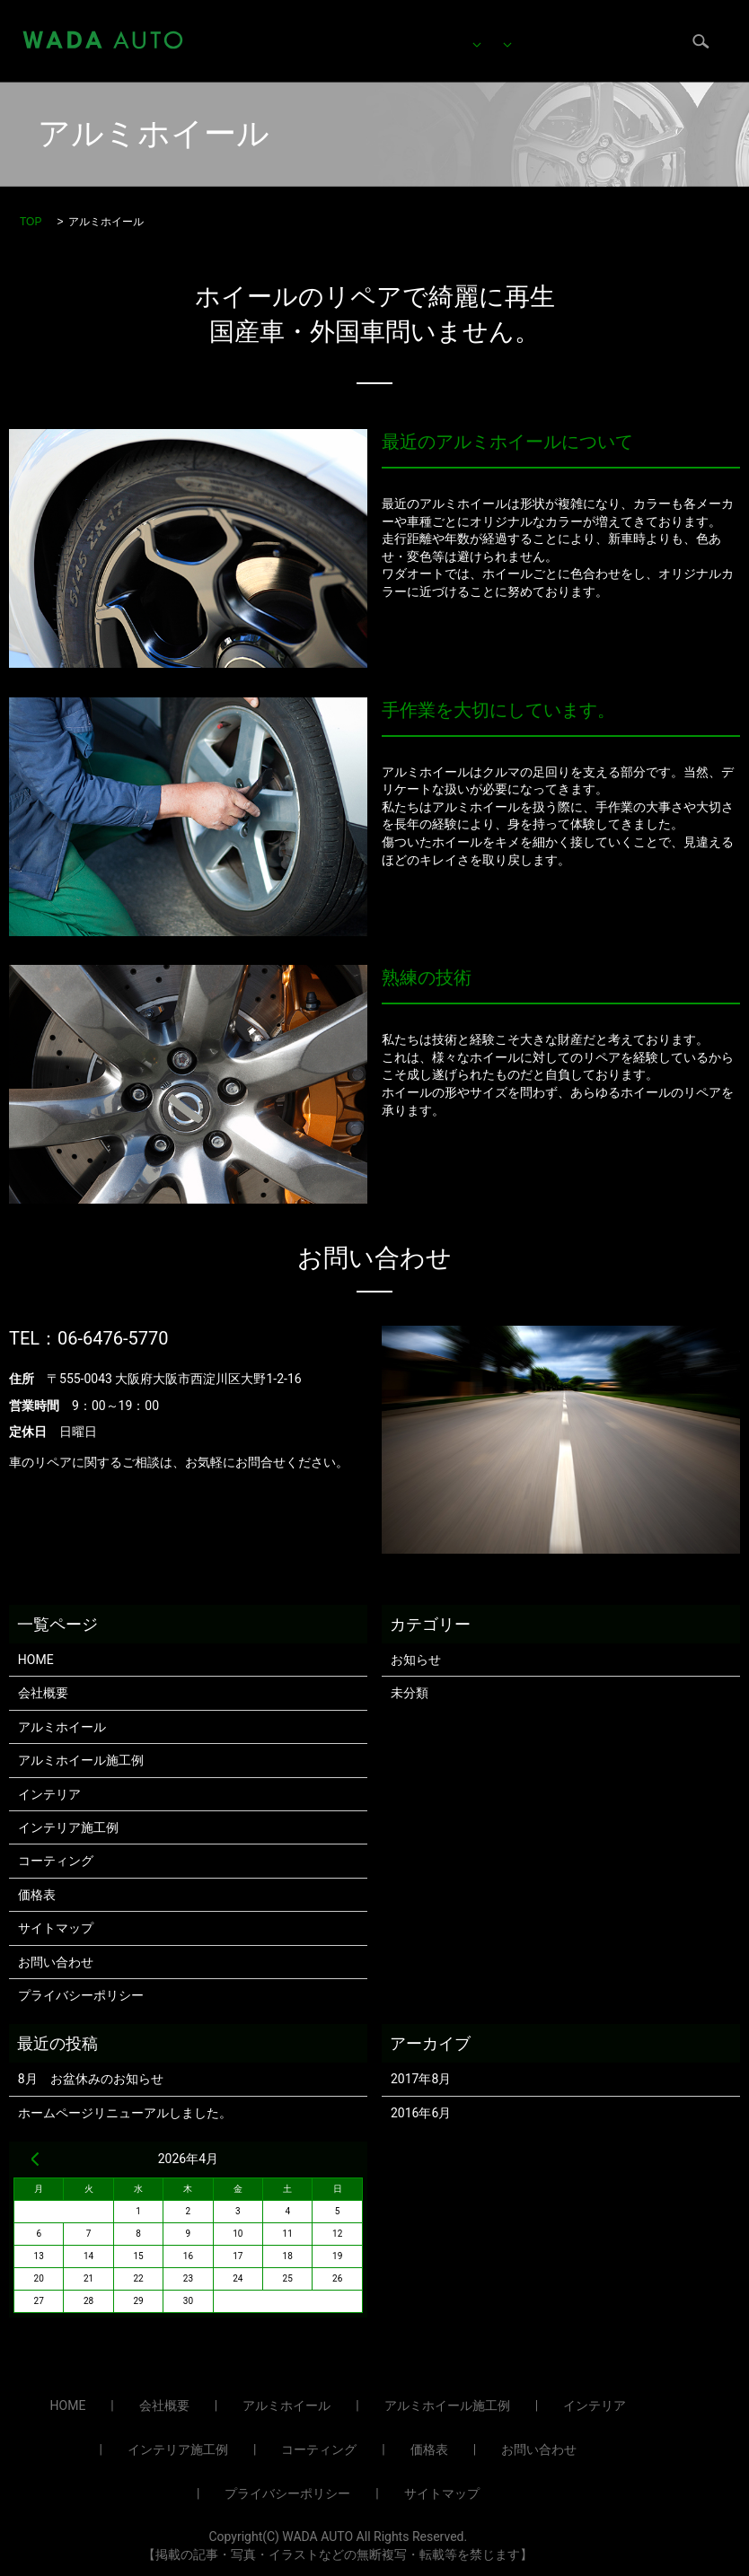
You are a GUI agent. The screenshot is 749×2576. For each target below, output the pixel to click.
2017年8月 (421, 2079)
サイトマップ (55, 1928)
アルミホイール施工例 (81, 1760)
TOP (30, 221)
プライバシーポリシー (81, 1995)
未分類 (409, 1693)
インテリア (507, 26)
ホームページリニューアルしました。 (125, 2113)
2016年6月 (421, 2113)
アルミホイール (389, 26)
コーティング (618, 26)
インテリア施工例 (68, 1827)
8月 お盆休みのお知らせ (90, 2079)
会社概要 (372, 54)
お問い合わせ (533, 54)
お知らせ (416, 1659)
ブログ (446, 54)
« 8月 (35, 2159)
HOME (297, 26)
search (611, 54)
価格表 (298, 54)
